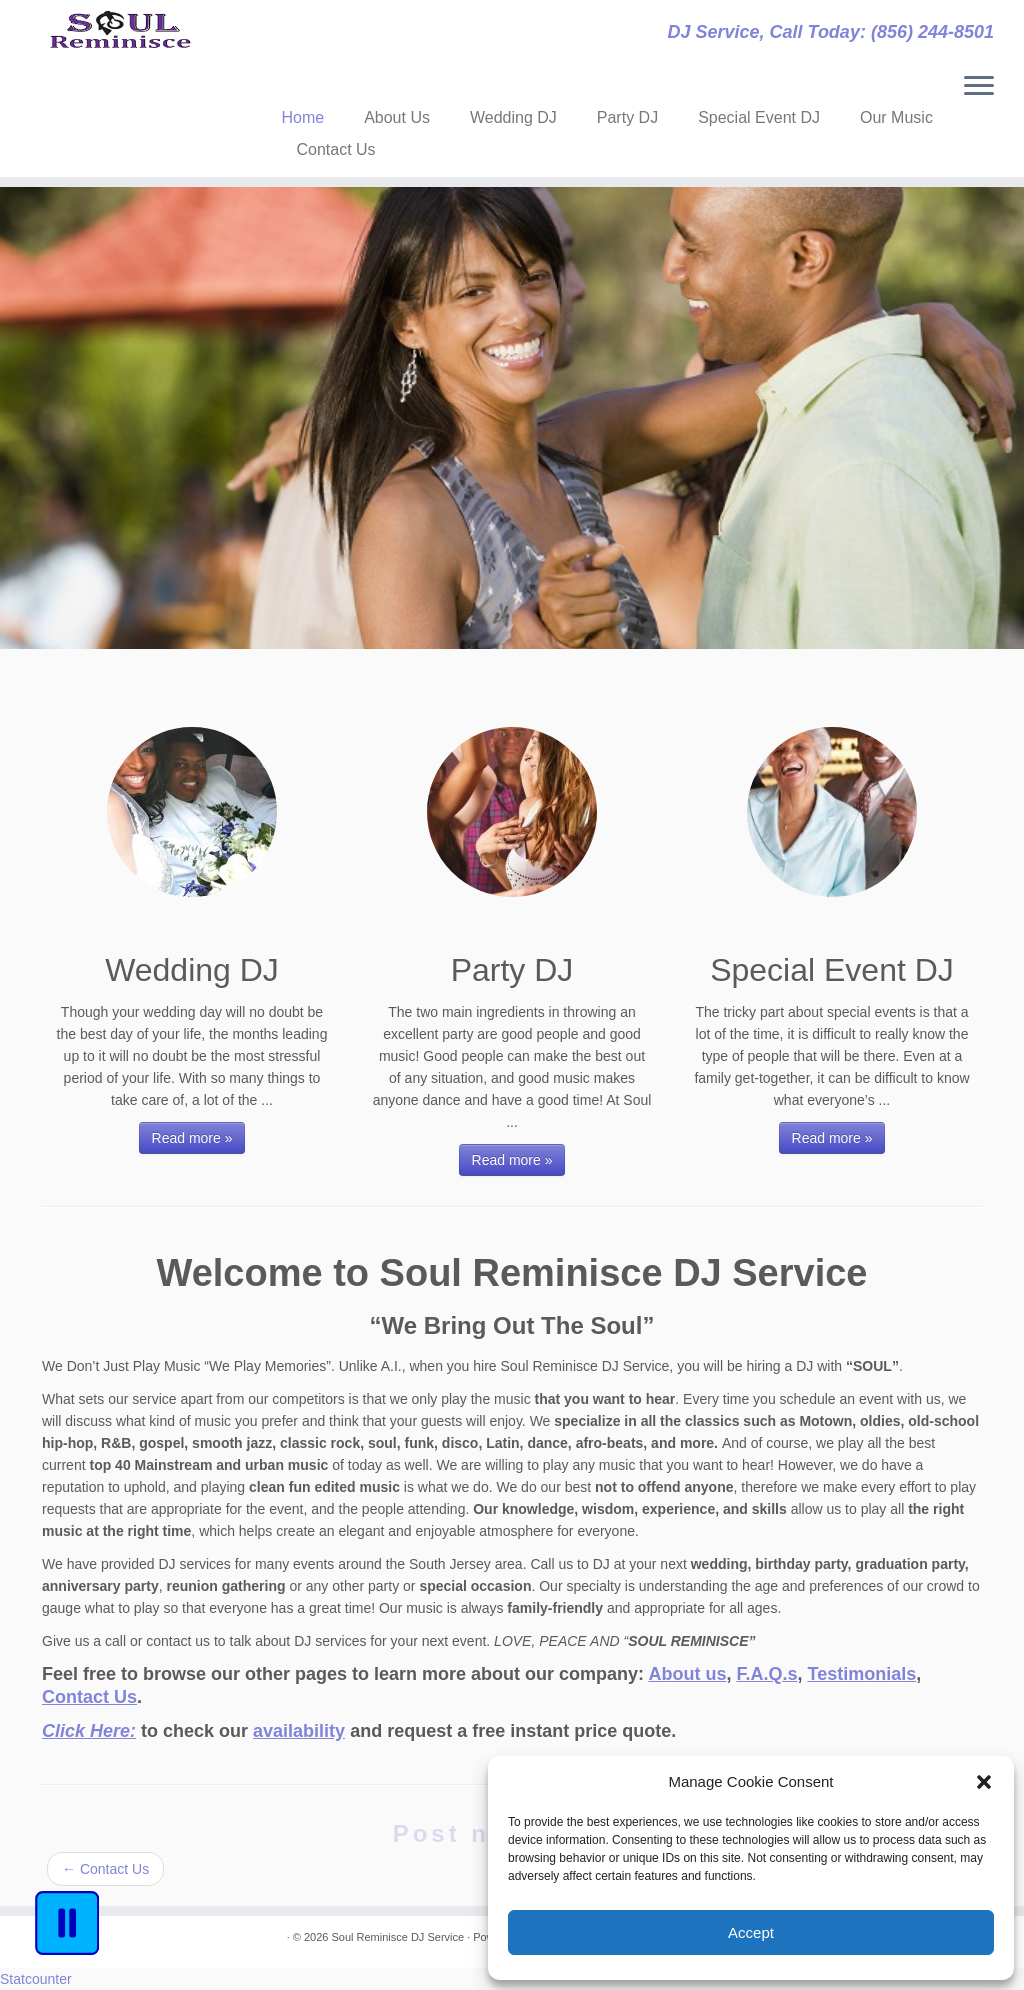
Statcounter (36, 1979)
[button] (984, 1782)
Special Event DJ (759, 117)
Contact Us (335, 149)
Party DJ (627, 117)
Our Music (896, 117)
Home (302, 117)
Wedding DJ (513, 117)
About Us (397, 117)
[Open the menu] (979, 87)
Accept (751, 1932)
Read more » (192, 1138)
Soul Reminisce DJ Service (397, 1937)
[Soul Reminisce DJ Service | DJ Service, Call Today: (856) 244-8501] (120, 44)
